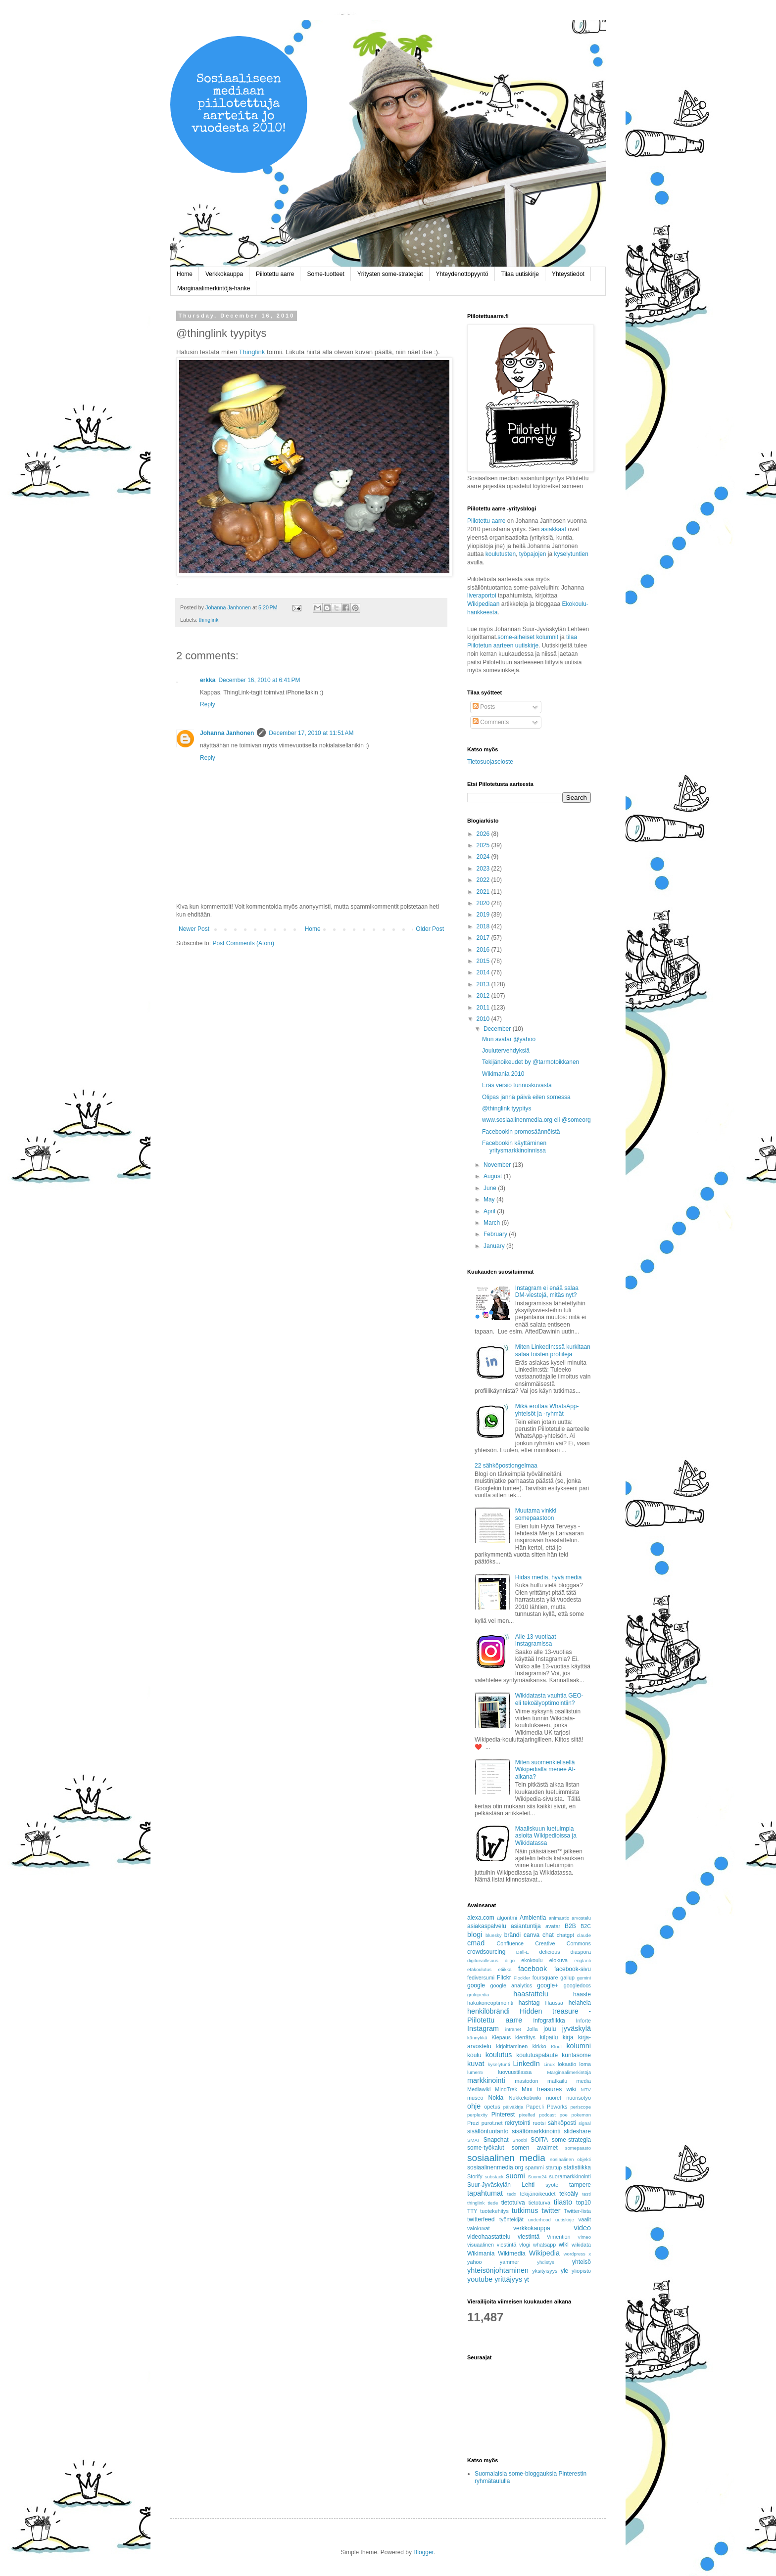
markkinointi (486, 2080)
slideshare (577, 2131)
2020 (484, 903)
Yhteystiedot (568, 274)
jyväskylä (576, 2028)
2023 (484, 868)
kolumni (578, 2046)
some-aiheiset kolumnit (527, 637)
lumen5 (475, 2072)
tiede (493, 2203)
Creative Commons (563, 1943)
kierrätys (525, 2037)
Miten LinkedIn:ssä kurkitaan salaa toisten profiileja (552, 1350)
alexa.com (480, 1917)
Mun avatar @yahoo (508, 1039)
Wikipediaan (483, 603)
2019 (484, 914)
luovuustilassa (515, 2072)
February (496, 1234)
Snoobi (519, 2140)
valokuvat (478, 2228)
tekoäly (568, 2193)
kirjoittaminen (512, 2046)
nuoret (553, 2098)
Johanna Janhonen (228, 607)
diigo (510, 1960)
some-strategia (571, 2139)
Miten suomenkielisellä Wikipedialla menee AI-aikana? (545, 1769)
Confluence (510, 1943)
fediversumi (480, 1977)
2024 (484, 856)
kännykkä (477, 2037)
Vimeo (584, 2237)
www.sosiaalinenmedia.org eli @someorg (536, 1119)
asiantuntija (526, 1926)
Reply (207, 704)
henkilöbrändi (488, 2011)
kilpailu (549, 2037)
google (476, 1985)
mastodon (526, 2081)
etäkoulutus (479, 1969)
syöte (551, 2185)
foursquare (545, 1977)
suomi (515, 2176)
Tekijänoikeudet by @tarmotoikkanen (530, 1061)
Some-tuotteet (325, 274)
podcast (547, 2114)
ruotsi (539, 2123)
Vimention (559, 2237)
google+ (547, 1985)
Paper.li (535, 2107)
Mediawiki (478, 2089)
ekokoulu (531, 1960)
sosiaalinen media (506, 2158)
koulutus (498, 2055)
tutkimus (525, 2210)
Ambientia (533, 1917)
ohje (474, 2106)
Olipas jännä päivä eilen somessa (526, 1097)
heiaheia (580, 2002)
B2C (586, 1926)
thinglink (209, 620)
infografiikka (549, 2020)
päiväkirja (513, 2107)
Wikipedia (544, 2253)
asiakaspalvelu (486, 1926)
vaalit (585, 2219)
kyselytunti (499, 2064)
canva (531, 1935)
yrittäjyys (508, 2279)
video (582, 2228)
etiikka (504, 1969)
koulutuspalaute (537, 2055)
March (493, 1222)
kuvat (475, 2064)
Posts (484, 706)
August (494, 1176)
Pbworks (557, 2107)
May (490, 1199)
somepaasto (578, 2148)
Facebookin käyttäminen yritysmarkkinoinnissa (514, 1146)
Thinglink (252, 352)
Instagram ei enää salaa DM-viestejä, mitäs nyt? (547, 1291)
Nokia (496, 2097)
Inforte (583, 2021)
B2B (570, 1926)
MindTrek (506, 2089)
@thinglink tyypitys (507, 1108)
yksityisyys (544, 2271)
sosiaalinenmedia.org (495, 2167)
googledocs (577, 1985)
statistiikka (577, 2167)
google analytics (511, 1985)
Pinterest (503, 2114)
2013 (484, 984)
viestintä (528, 2236)
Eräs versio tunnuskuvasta (517, 1085)
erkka (207, 680)
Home (185, 274)
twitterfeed (480, 2219)
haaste (582, 1994)
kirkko (539, 2046)
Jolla (532, 2029)
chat (548, 1935)
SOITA (539, 2139)
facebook (532, 1969)
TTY (472, 2211)
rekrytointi (518, 2122)
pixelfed (527, 2114)
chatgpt (565, 1935)
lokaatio (567, 2064)
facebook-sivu (572, 1969)
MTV (586, 2089)
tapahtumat (485, 2193)
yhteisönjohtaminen (498, 2270)
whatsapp (544, 2245)
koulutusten (500, 554)
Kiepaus (501, 2037)
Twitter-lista (577, 2211)
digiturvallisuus (482, 1960)
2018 (484, 926)
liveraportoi (481, 595)
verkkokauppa (531, 2228)
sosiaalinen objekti (570, 2159)
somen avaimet (535, 2147)
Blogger (423, 2552)
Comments (491, 722)
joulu (549, 2028)
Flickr (504, 1977)
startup (553, 2167)
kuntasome (576, 2055)
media (584, 2081)
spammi (534, 2167)
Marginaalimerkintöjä (569, 2072)
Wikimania (480, 2253)
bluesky (493, 1935)
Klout (556, 2046)
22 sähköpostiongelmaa (506, 1465)
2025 (484, 845)
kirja (568, 2037)
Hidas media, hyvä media (548, 1577)
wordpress (574, 2253)
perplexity (477, 2114)
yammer (509, 2262)
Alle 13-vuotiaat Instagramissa (535, 1640)
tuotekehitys (494, 2211)
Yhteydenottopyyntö (462, 274)
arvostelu (581, 1918)
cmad (476, 1943)
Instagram (483, 2028)
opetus (492, 2107)
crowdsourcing (486, 1951)
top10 (583, 2202)
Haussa (554, 2003)
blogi (474, 1934)
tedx (511, 2194)
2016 (484, 949)
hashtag (529, 2002)
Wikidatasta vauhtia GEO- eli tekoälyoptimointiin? (549, 1699)
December (498, 1028)
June (491, 1188)
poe (564, 2114)
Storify (475, 2176)
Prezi (473, 2123)
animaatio (559, 1918)
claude (584, 1935)
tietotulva (513, 2202)
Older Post (430, 928)
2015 (484, 961)
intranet (513, 2029)
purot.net (492, 2123)
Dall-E (522, 1952)
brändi (512, 1935)
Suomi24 (537, 2176)
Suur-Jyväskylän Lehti (500, 2184)
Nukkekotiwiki (525, 2098)
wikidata (581, 2245)
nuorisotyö (578, 2098)
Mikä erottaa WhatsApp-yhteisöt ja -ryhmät (547, 1410)
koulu (474, 2055)
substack (494, 2176)
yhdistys (545, 2262)
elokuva (558, 1960)
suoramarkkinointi (570, 2176)
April (490, 1211)
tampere (580, 2184)
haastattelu (530, 1994)
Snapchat (496, 2139)
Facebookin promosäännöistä (521, 1131)
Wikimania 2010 (503, 1073)
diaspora (581, 1952)
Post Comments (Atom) (243, 943)
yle (564, 2270)
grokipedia (478, 1994)
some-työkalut (485, 2147)
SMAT (473, 2140)
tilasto (563, 2202)
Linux (549, 2064)
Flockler (522, 1977)
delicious (549, 1952)
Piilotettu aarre (275, 274)
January (495, 1245)
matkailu (557, 2081)
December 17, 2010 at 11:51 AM (311, 733)
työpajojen (532, 554)
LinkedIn (526, 2064)
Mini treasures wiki (549, 2089)
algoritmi (507, 1918)
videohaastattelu (488, 2236)
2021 (484, 891)
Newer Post (194, 928)
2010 (484, 1018)
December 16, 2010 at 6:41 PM (259, 680)
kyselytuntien (571, 554)
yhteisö (581, 2261)
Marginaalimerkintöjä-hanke (213, 288)
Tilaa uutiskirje (520, 274)
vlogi (524, 2245)
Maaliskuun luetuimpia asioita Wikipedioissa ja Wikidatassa (546, 1835)
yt (526, 2279)
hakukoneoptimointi (490, 2003)
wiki (564, 2244)
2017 (484, 937)
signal (585, 2123)
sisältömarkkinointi (536, 2131)
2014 (484, 972)
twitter (550, 2210)
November (498, 1164)
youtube (479, 2279)
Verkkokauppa (224, 274)
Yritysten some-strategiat (390, 274)
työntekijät (511, 2219)
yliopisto (581, 2271)
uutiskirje (564, 2219)
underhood (539, 2219)
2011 (484, 1007)
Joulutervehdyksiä (506, 1050)
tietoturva (539, 2203)
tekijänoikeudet (537, 2194)
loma (585, 2064)
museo (475, 2098)
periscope (580, 2107)
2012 (484, 995)
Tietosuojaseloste (490, 761)
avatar (552, 1926)
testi (586, 2194)
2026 (484, 833)
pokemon (581, 2114)
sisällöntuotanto (487, 2131)
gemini (584, 1977)
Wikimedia (511, 2253)
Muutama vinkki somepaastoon (535, 1514)
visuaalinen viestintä (491, 2245)
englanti (582, 1960)
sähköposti (562, 2122)
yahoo (474, 2262)
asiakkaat (554, 529)
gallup (567, 1977)
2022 (484, 879)
